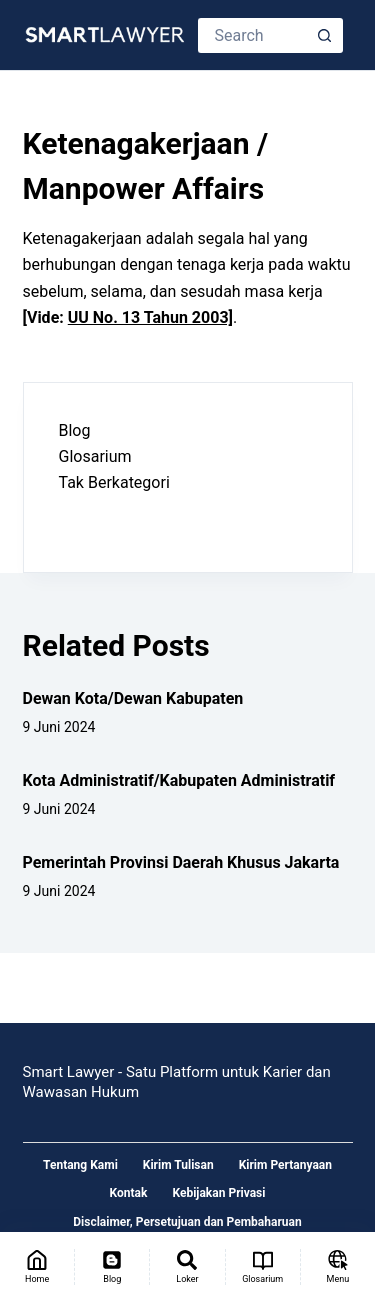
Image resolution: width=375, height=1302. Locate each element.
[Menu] (338, 1267)
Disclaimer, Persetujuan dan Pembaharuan (187, 1222)
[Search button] (325, 35)
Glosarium (95, 456)
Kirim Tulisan (178, 1165)
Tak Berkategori (114, 482)
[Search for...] (253, 35)
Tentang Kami (80, 1165)
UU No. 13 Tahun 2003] (150, 317)
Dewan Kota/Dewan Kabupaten (133, 698)
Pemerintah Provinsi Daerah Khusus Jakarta (181, 862)
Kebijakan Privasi (218, 1193)
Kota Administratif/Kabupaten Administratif (179, 780)
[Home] (37, 1267)
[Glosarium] (263, 1267)
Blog (75, 430)
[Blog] (112, 1267)
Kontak (129, 1193)
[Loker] (187, 1267)
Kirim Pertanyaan (285, 1165)
